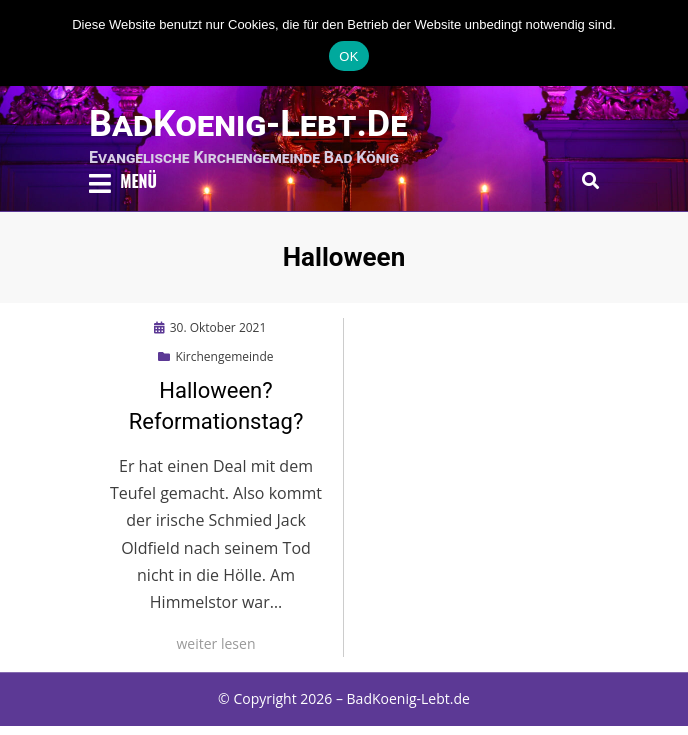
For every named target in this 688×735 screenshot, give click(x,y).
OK (348, 56)
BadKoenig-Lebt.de (248, 124)
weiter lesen (216, 643)
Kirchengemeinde (224, 356)
